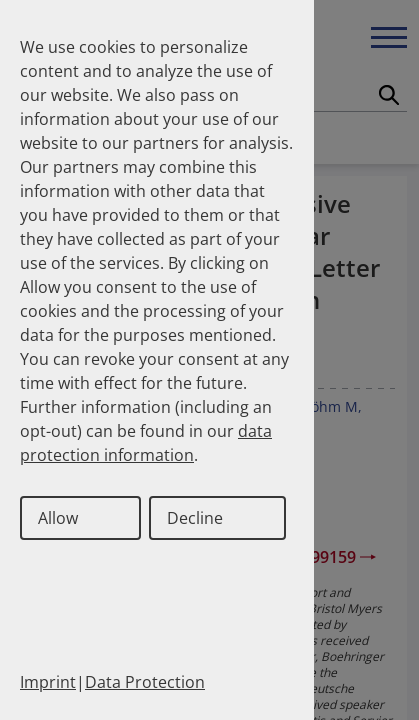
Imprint (48, 682)
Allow (58, 518)
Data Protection (145, 682)
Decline (195, 518)
